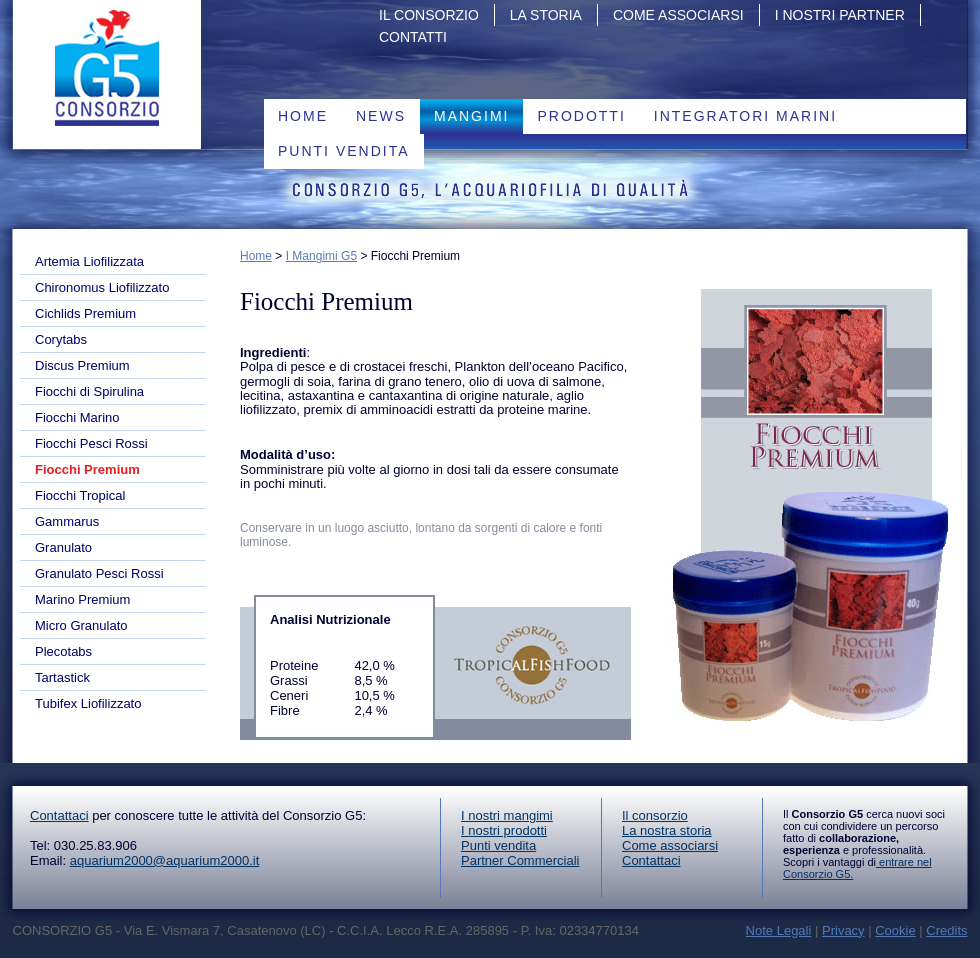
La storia (546, 15)
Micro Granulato (81, 625)
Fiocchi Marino (77, 417)
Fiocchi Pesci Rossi (91, 443)
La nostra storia (667, 830)
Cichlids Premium (85, 313)
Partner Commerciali (520, 860)
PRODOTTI (581, 116)
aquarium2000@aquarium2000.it (165, 860)
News (381, 116)
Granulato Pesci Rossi (99, 573)
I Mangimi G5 (321, 256)
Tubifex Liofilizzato (88, 703)
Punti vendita (344, 151)
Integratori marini (745, 116)
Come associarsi (678, 15)
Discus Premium (82, 365)
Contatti (413, 37)
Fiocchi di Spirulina (89, 391)
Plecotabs (63, 651)
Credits (946, 930)
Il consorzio (655, 815)
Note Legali (779, 930)
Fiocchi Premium (87, 469)
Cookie (895, 930)
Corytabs (61, 339)
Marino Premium (82, 599)
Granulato (63, 547)
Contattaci (59, 815)
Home (303, 116)
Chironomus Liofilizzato (102, 287)
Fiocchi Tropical (80, 495)
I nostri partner (840, 15)
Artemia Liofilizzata (89, 261)
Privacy (843, 930)
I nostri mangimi (507, 815)
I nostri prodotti (504, 830)
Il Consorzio (429, 15)
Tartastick (62, 677)
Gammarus (67, 521)
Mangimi (471, 116)
